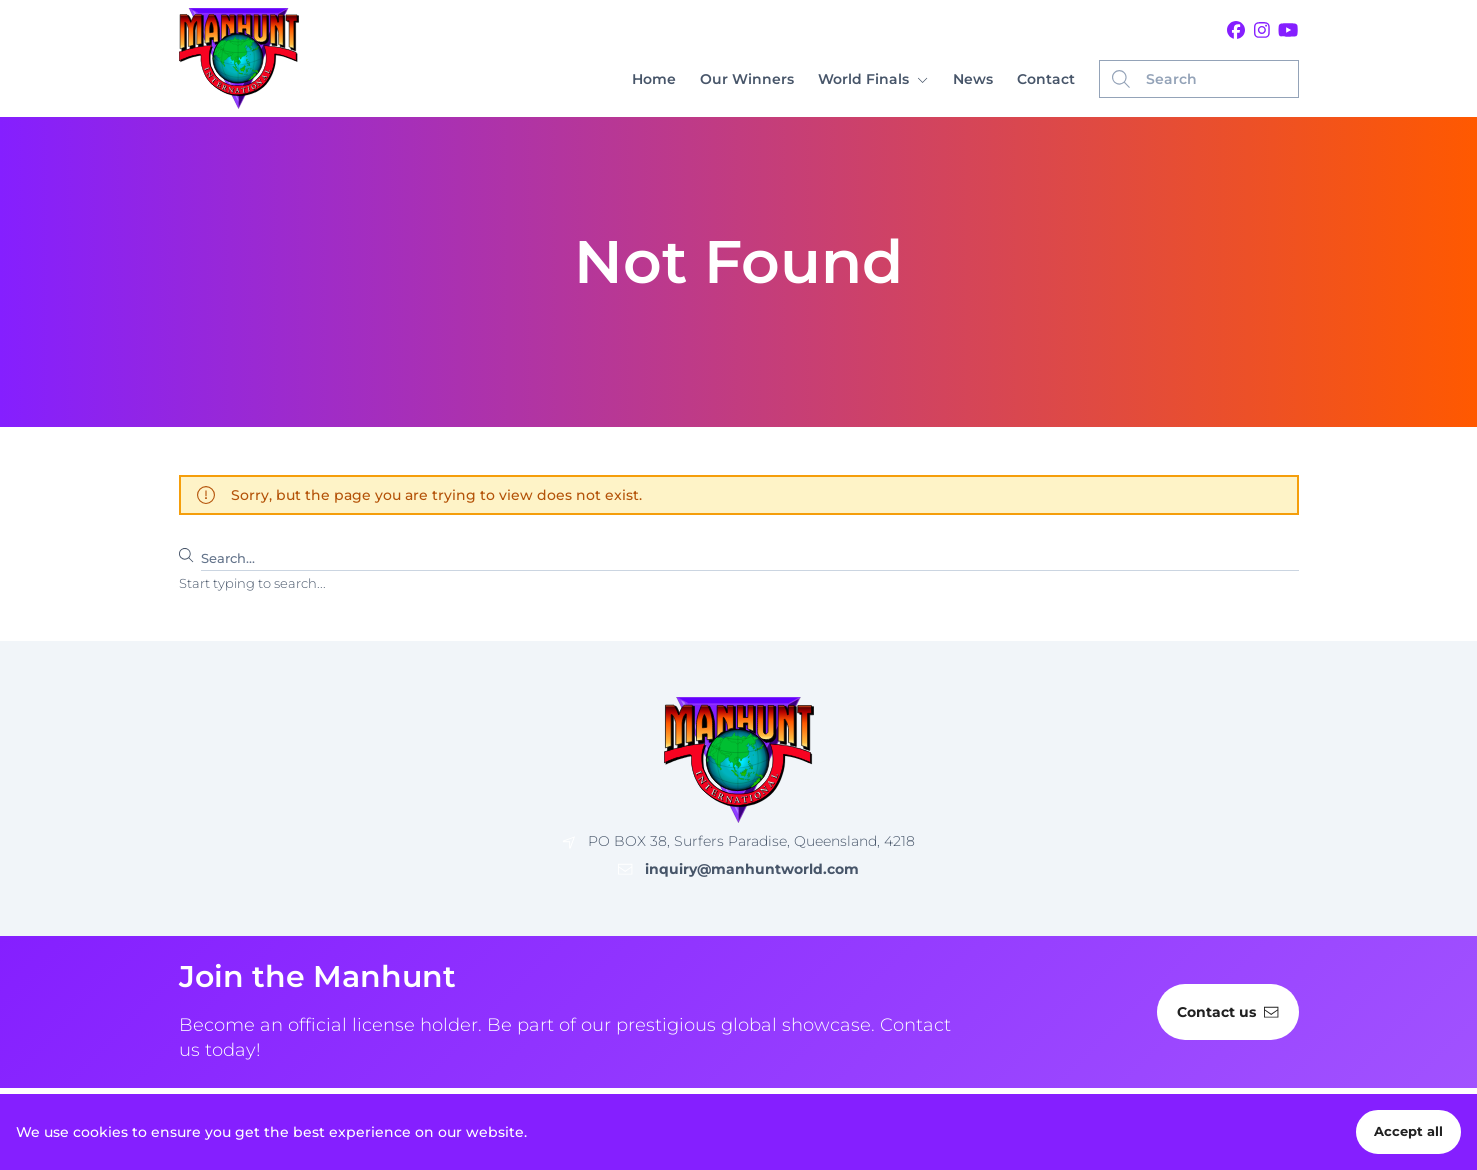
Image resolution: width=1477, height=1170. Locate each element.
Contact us (1227, 1012)
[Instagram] (1262, 31)
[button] (873, 79)
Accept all (1408, 1131)
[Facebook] (1236, 31)
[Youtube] (1288, 31)
